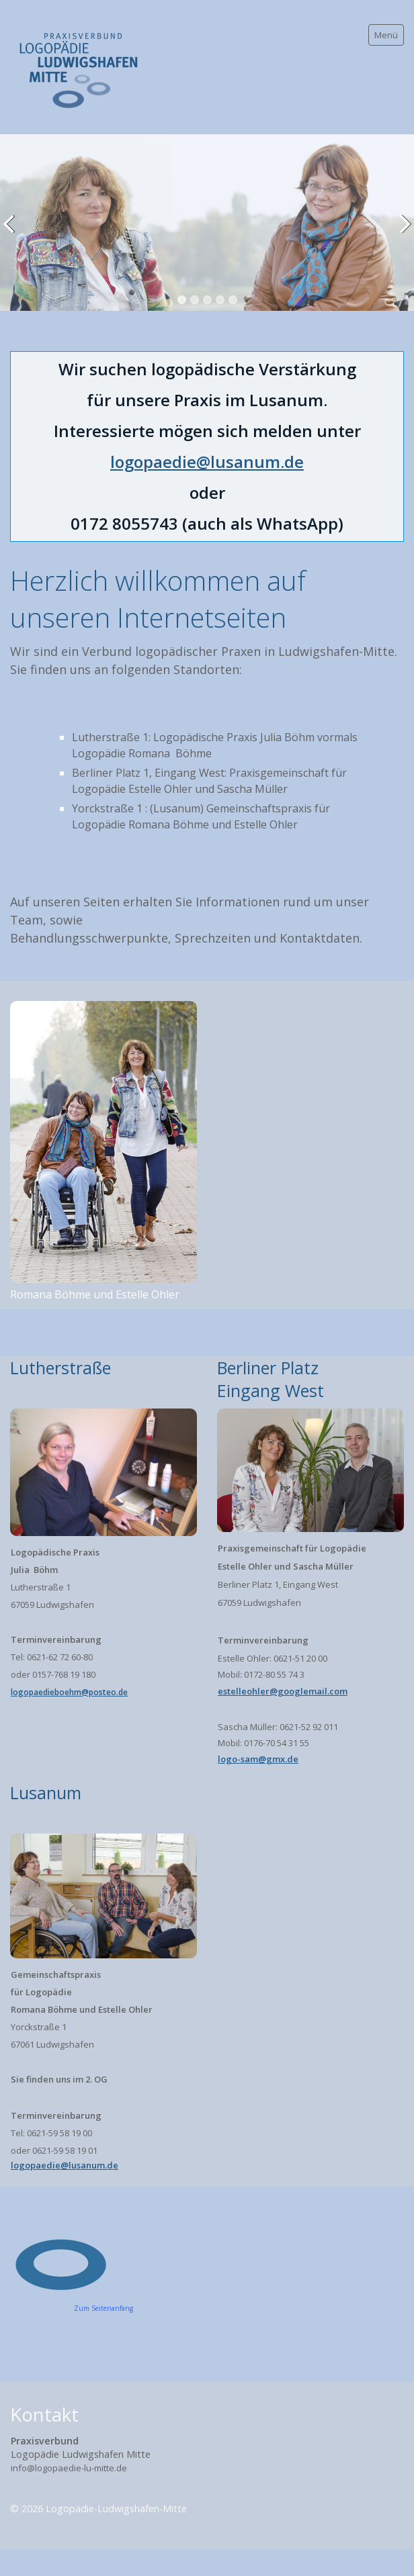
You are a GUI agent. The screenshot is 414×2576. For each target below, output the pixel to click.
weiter (401, 233)
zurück (13, 233)
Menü (386, 35)
